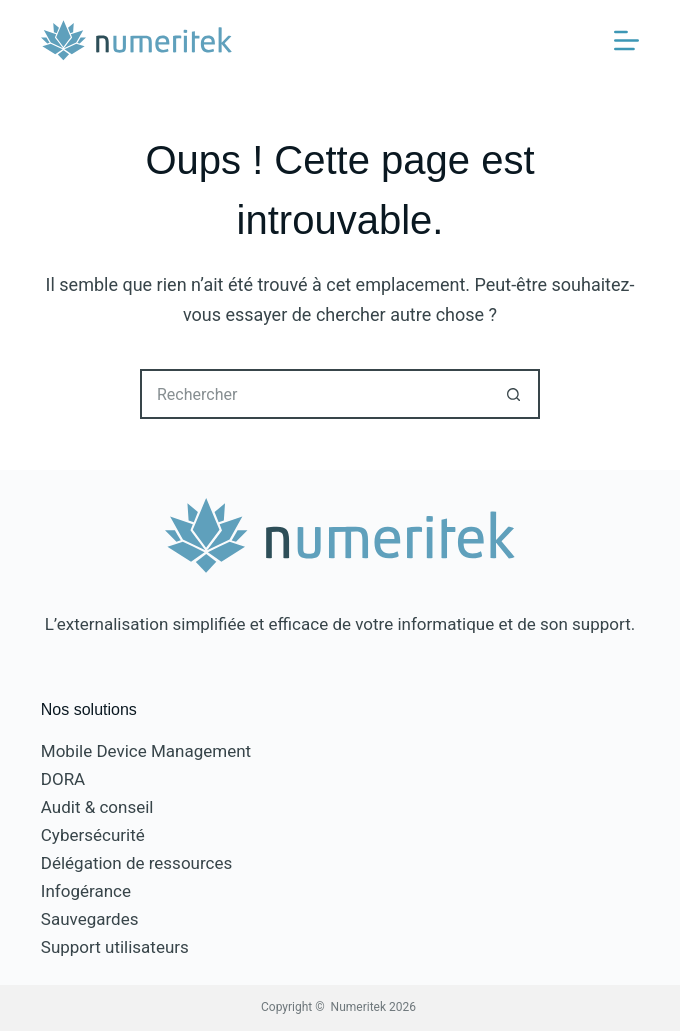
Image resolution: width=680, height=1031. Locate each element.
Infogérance (86, 891)
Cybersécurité (93, 835)
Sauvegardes (90, 919)
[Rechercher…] (315, 394)
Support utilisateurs (115, 947)
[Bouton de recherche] (515, 394)
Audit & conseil (97, 807)
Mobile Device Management (146, 751)
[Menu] (626, 40)
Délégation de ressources (136, 863)
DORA (63, 779)
